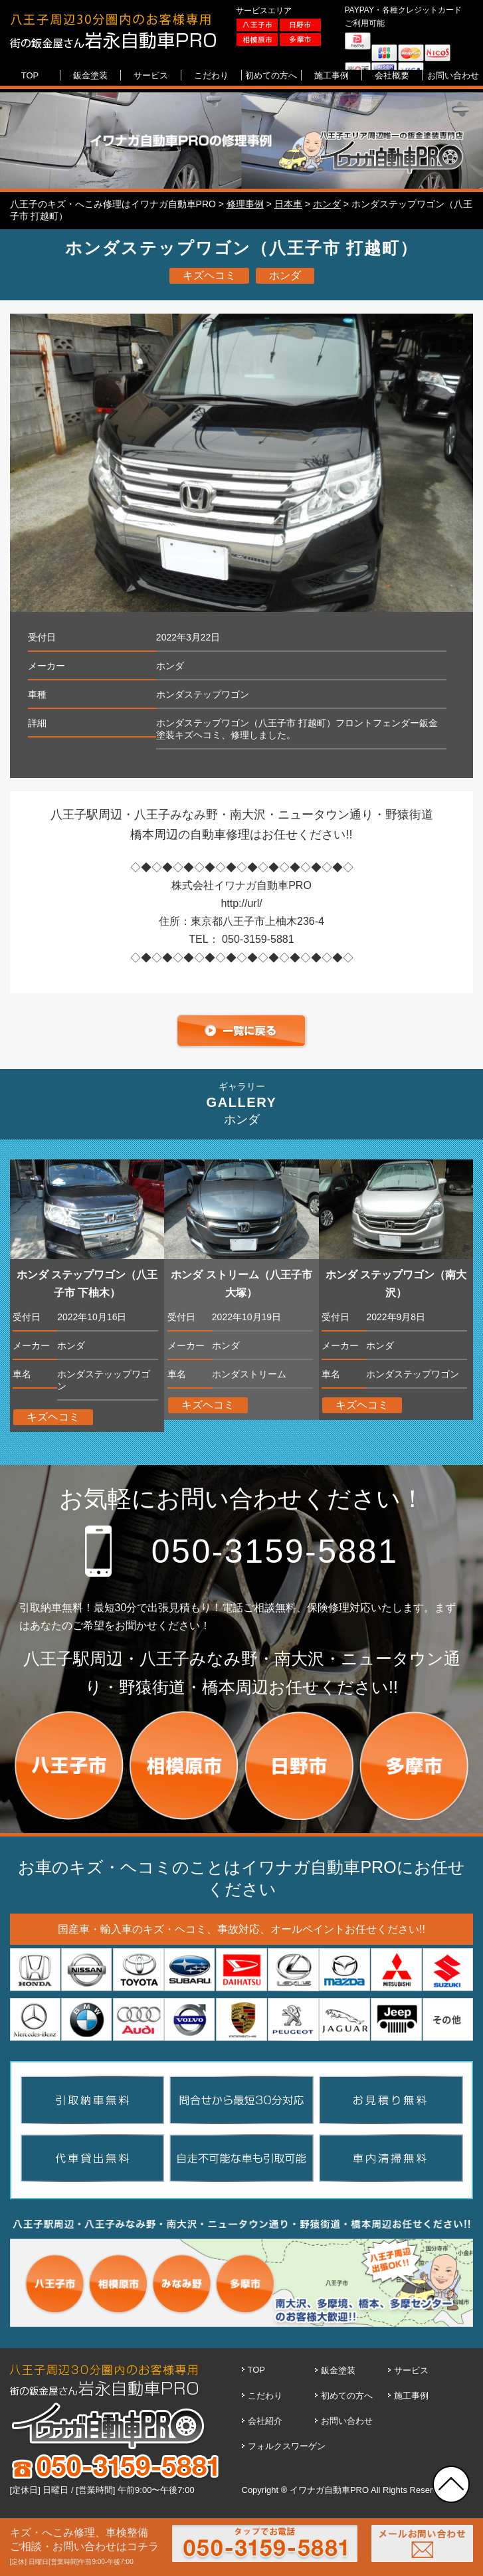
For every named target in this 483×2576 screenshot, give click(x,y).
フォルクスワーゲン (287, 2446)
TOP (257, 2370)
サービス (411, 2370)
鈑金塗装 (338, 2370)
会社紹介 (265, 2421)
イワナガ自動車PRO (329, 2490)
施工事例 (411, 2396)
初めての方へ (347, 2396)
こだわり (265, 2396)
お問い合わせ (347, 2421)
